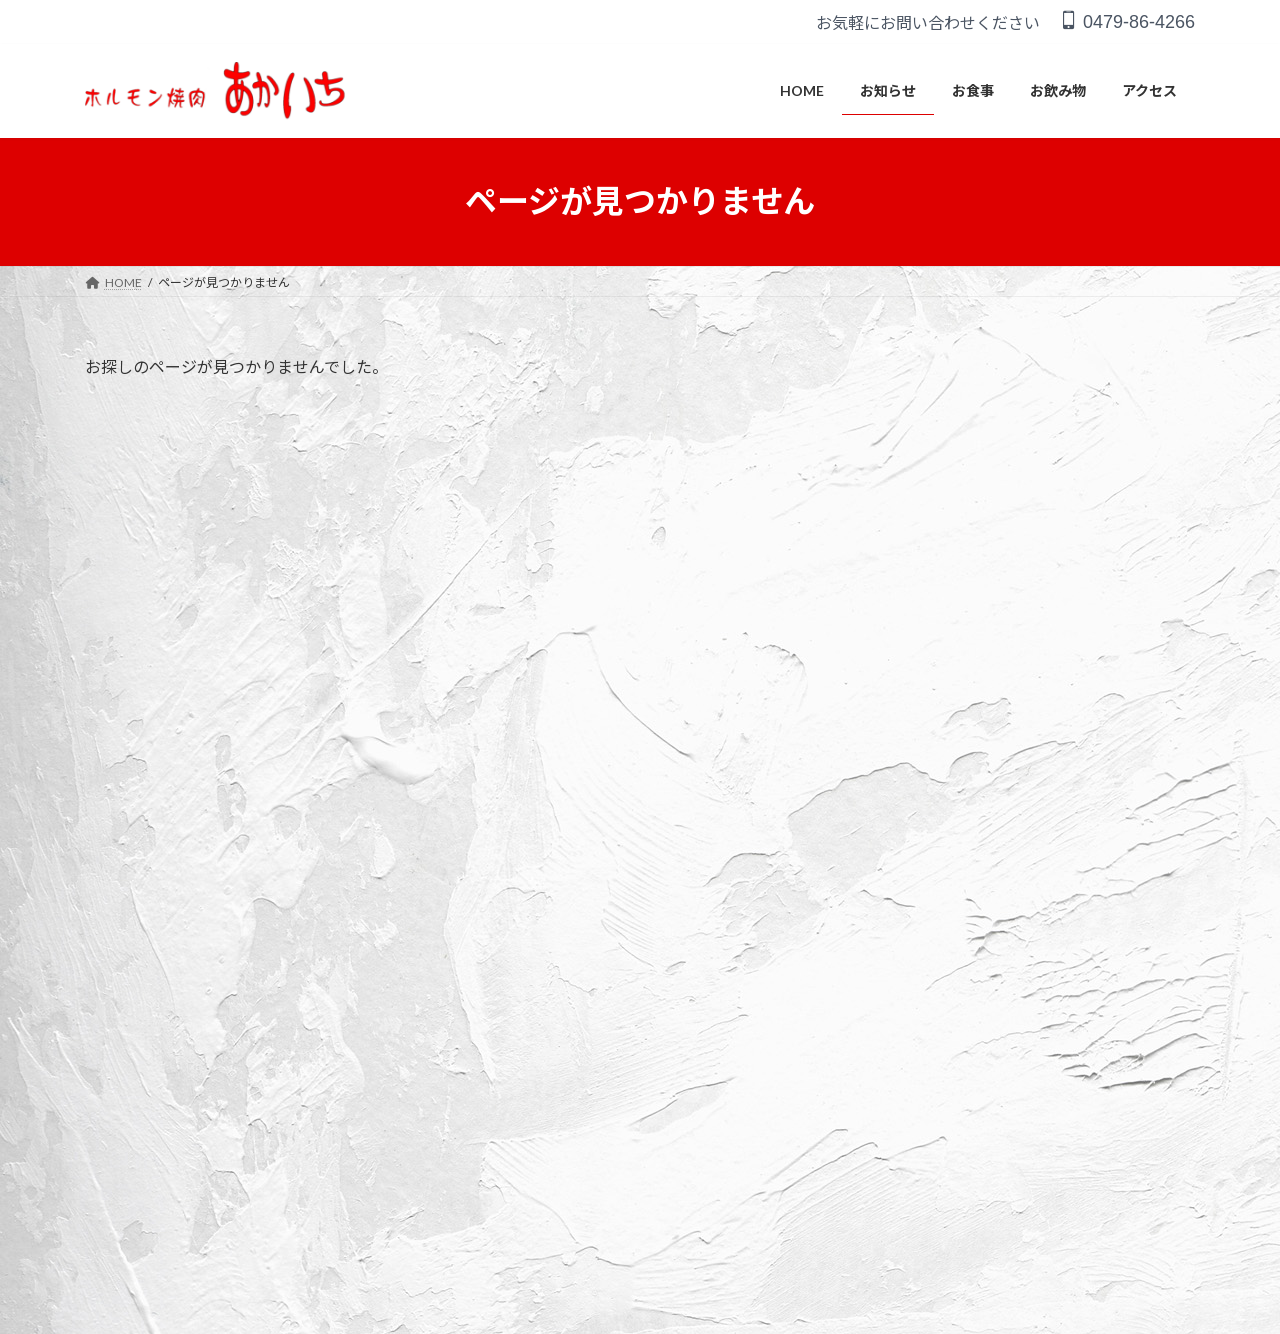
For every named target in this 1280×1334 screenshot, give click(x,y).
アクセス (452, 1021)
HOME (122, 1021)
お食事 (285, 1021)
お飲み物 (366, 1021)
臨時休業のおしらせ (983, 829)
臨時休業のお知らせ (983, 903)
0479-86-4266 (1127, 21)
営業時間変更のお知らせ (999, 866)
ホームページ (959, 792)
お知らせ (204, 1021)
